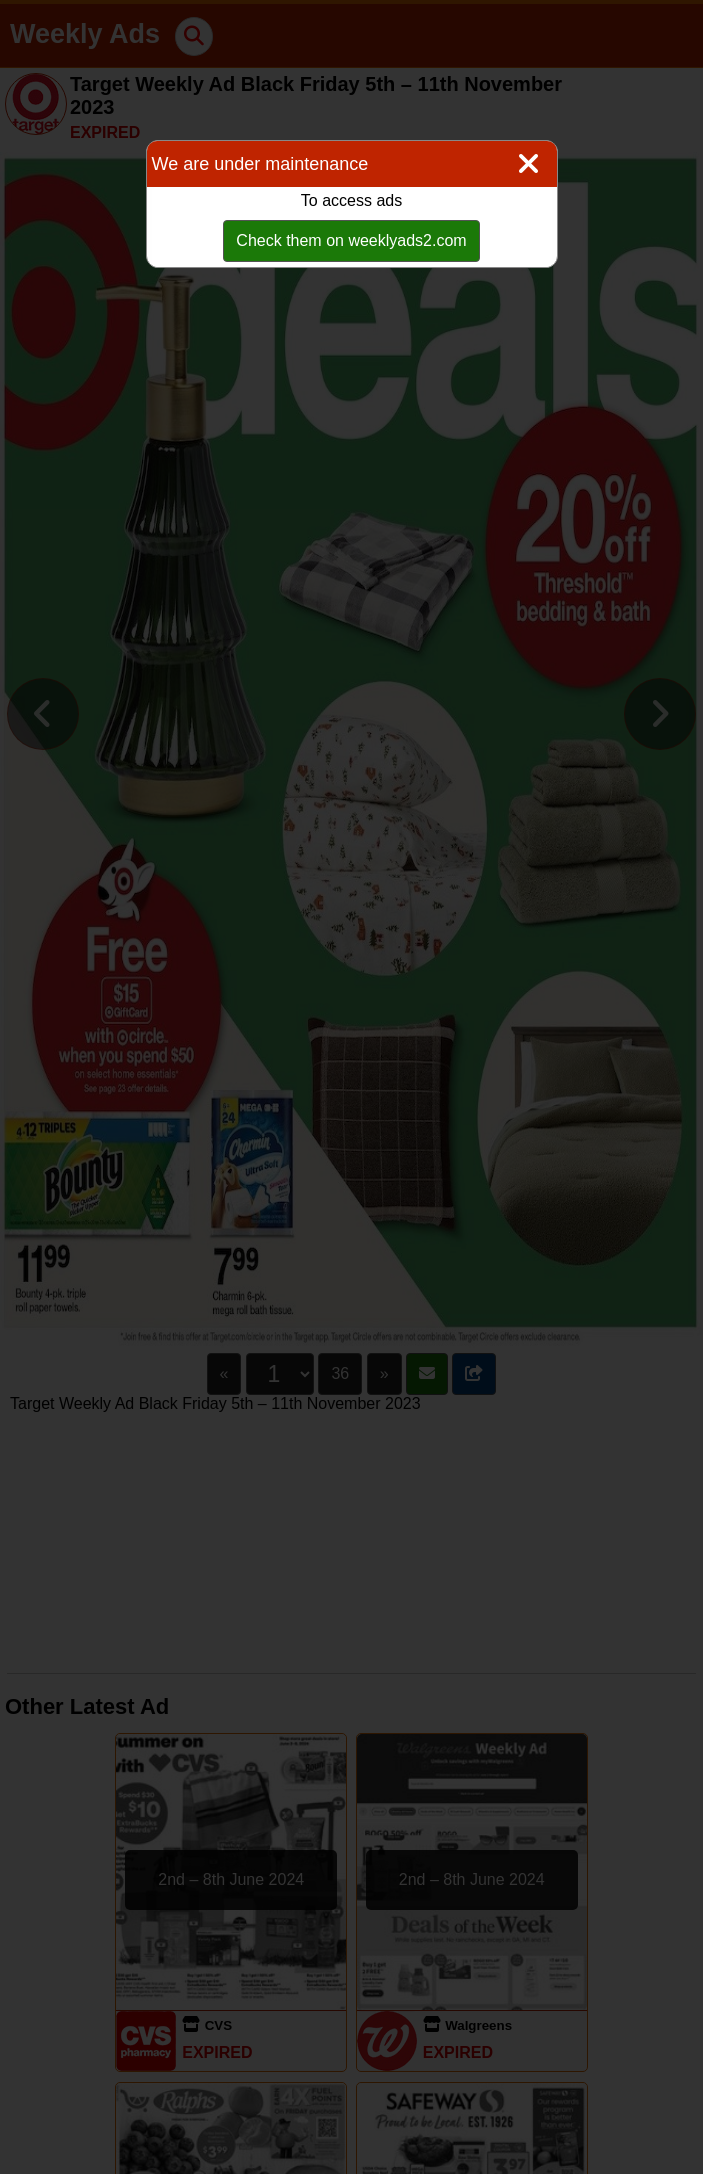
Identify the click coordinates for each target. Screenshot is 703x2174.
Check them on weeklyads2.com (351, 240)
